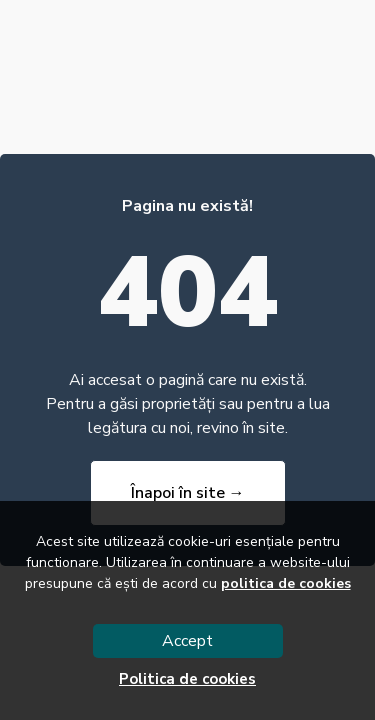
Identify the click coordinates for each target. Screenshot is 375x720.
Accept (187, 641)
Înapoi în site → (188, 493)
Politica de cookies (187, 679)
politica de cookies (286, 583)
